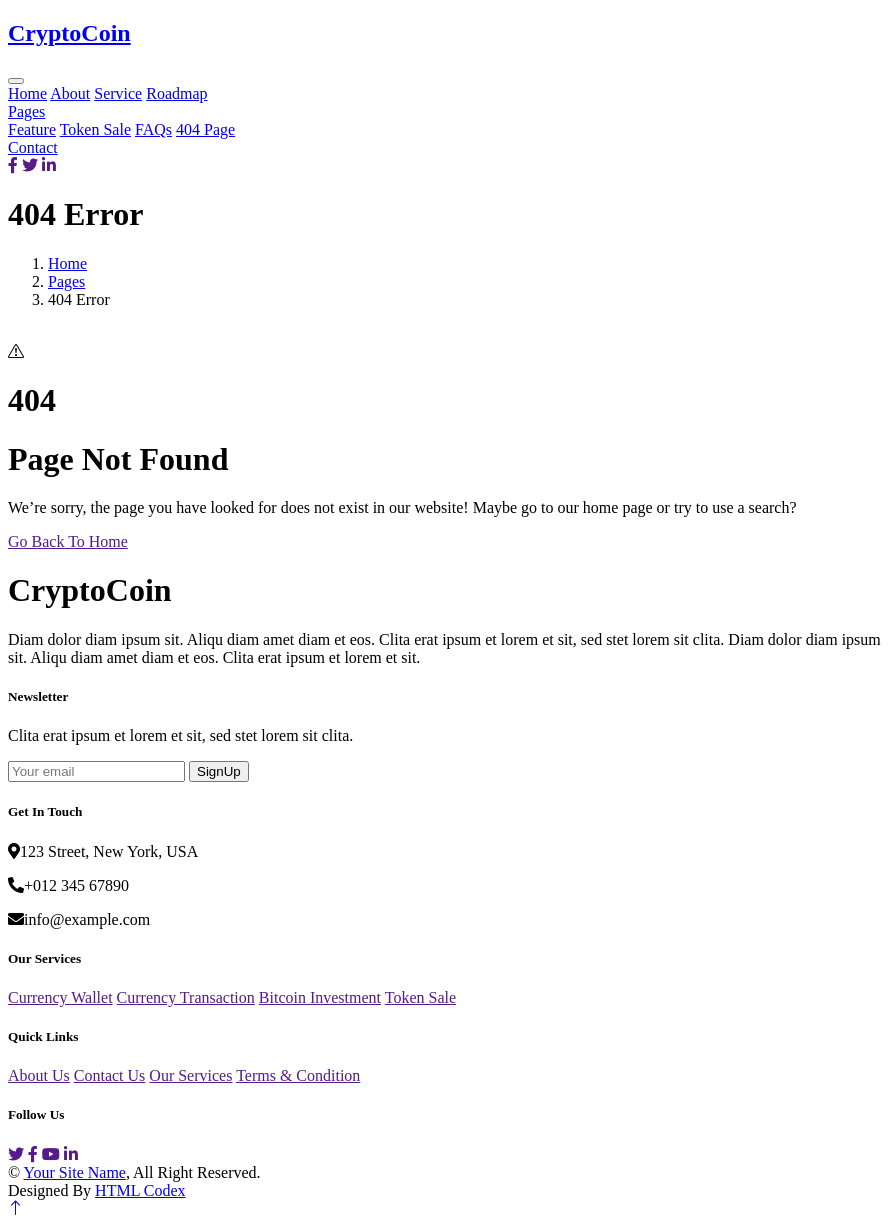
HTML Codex (140, 1190)
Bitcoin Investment (320, 997)
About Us (39, 1075)
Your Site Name (75, 1172)
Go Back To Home (68, 541)
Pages (26, 111)
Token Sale (95, 129)
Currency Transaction (186, 997)
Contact (33, 147)
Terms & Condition (298, 1075)
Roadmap (176, 93)
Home (27, 93)
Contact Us (110, 1075)
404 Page (205, 129)
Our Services (190, 1075)
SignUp (219, 771)
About (70, 93)
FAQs (153, 129)
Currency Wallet (60, 997)
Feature (32, 129)
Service (118, 93)
